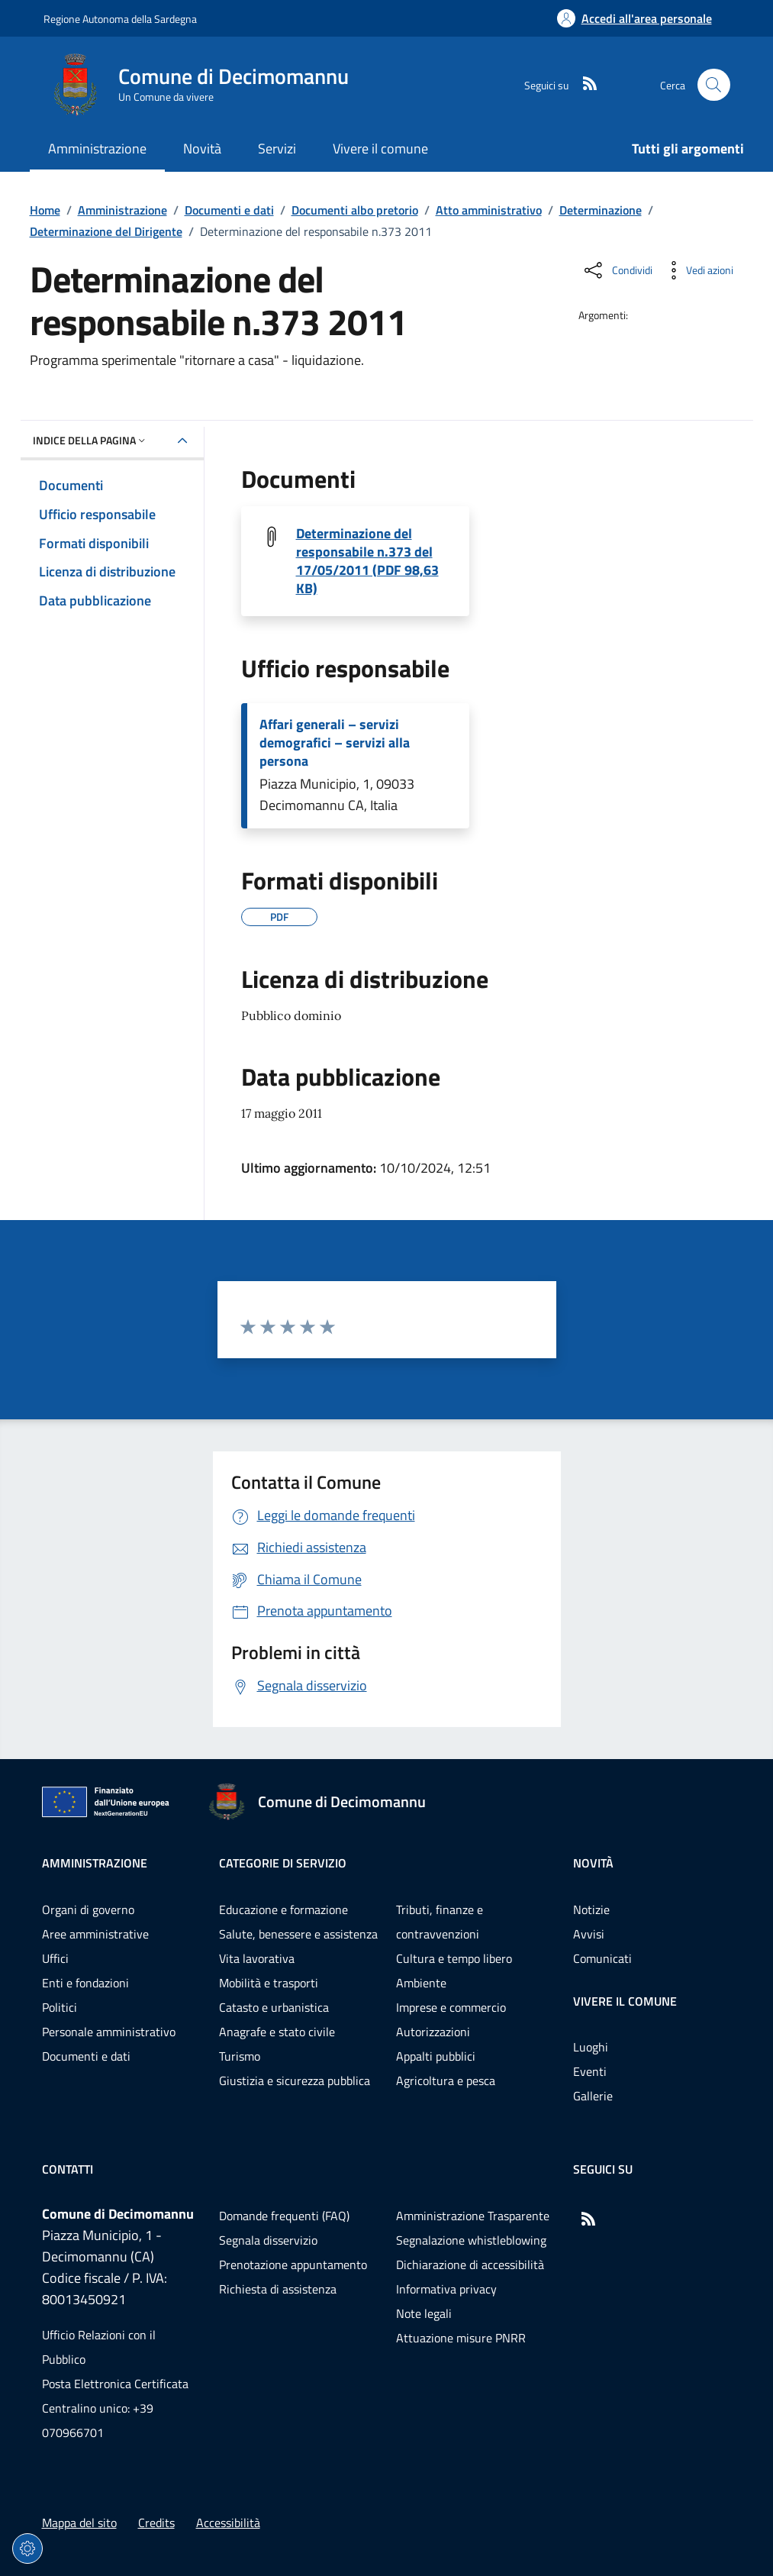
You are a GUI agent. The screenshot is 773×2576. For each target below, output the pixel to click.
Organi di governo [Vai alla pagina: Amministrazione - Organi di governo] (88, 1909)
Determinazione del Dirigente (106, 231)
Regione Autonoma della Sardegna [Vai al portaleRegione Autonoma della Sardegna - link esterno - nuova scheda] (120, 19)
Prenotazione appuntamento (293, 2264)
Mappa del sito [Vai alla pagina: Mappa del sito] (79, 2522)
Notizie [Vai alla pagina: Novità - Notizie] (591, 1909)
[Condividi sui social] (616, 270)
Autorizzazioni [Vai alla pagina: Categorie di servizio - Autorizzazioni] (433, 2031)
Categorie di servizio (282, 1863)
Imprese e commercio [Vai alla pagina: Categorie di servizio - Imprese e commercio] (451, 2007)
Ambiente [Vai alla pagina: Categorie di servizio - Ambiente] (421, 1983)
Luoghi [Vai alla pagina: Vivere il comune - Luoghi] (590, 2047)
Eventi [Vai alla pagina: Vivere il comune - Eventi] (590, 2071)
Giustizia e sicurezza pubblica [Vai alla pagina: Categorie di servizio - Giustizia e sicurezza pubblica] (294, 2080)
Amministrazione (122, 210)
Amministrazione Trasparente (472, 2215)
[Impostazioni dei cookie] (27, 2548)
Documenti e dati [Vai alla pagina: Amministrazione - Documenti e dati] (86, 2056)
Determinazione (600, 210)
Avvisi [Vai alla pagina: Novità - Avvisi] (588, 1934)
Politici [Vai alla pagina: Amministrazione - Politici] (59, 2007)
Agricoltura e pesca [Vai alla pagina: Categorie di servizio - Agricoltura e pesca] (445, 2080)
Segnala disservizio (268, 2240)
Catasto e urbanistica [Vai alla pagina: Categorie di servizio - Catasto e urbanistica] (274, 2007)
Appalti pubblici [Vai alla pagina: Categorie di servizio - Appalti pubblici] (435, 2056)
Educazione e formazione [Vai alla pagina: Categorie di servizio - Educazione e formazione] (283, 1909)
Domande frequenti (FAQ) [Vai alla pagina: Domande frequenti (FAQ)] (284, 2215)
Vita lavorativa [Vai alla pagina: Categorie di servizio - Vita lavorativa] (257, 1958)
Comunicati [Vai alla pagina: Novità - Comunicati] (602, 1958)
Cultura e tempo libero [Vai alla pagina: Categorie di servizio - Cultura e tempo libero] (454, 1958)
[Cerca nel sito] (713, 85)
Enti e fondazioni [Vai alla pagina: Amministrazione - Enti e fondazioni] (85, 1983)
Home (45, 210)
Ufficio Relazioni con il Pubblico (99, 2347)
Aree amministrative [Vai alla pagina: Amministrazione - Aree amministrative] (95, 1934)
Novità (593, 1863)
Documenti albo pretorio (354, 210)
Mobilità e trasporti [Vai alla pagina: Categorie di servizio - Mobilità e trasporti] (268, 1983)
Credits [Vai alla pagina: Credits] (156, 2522)
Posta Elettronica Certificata (115, 2383)
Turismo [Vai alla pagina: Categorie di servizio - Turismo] (239, 2056)
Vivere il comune (625, 2001)
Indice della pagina (90, 440)
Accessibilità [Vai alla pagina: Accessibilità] (228, 2522)
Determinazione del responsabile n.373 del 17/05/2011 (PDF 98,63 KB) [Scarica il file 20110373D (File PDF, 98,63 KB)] (367, 561)
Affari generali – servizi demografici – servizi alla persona (334, 742)
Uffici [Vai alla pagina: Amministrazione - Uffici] (55, 1958)
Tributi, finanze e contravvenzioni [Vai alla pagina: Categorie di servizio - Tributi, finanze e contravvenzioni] (439, 1921)
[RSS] (583, 84)
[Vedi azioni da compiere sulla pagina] (697, 270)
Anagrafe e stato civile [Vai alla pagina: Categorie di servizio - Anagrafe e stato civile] (277, 2031)
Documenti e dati (229, 210)
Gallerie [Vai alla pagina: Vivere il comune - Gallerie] (593, 2096)
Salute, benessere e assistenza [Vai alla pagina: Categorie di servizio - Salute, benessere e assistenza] (298, 1934)
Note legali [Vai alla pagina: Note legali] (424, 2313)
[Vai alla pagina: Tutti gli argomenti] (679, 150)
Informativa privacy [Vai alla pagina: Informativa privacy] (446, 2289)
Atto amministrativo (489, 210)
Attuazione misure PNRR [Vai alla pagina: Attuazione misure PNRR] (461, 2338)
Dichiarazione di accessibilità (470, 2264)
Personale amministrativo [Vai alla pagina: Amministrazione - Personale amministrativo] (109, 2031)
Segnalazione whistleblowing (471, 2240)
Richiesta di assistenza (278, 2289)
